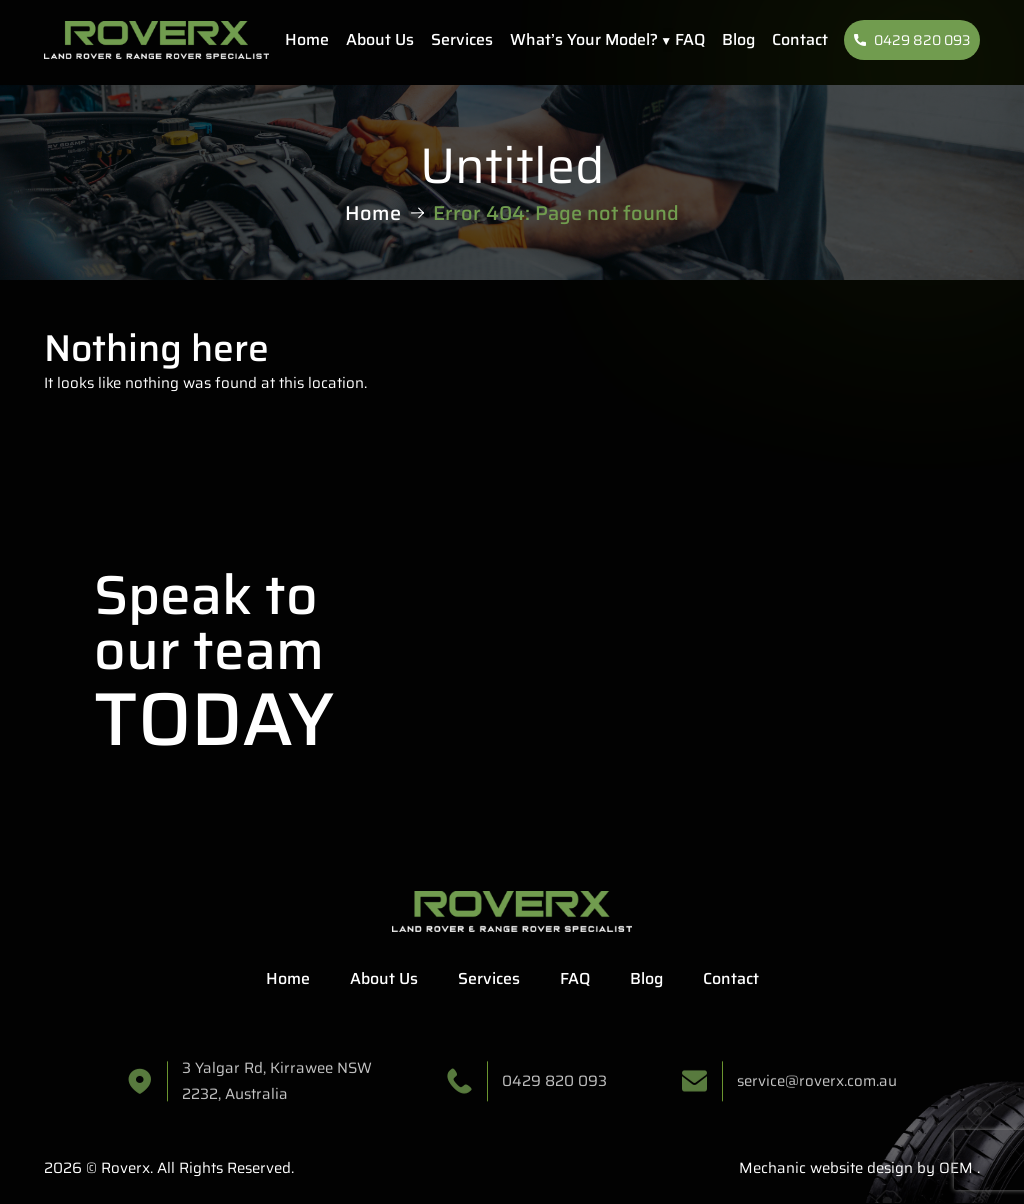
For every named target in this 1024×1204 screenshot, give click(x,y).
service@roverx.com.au (817, 1087)
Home (307, 39)
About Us (380, 39)
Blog (738, 39)
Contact (800, 39)
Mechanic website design (826, 1168)
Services (462, 39)
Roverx (125, 1168)
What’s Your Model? (584, 39)
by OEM (943, 1168)
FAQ (690, 39)
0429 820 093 (912, 40)
